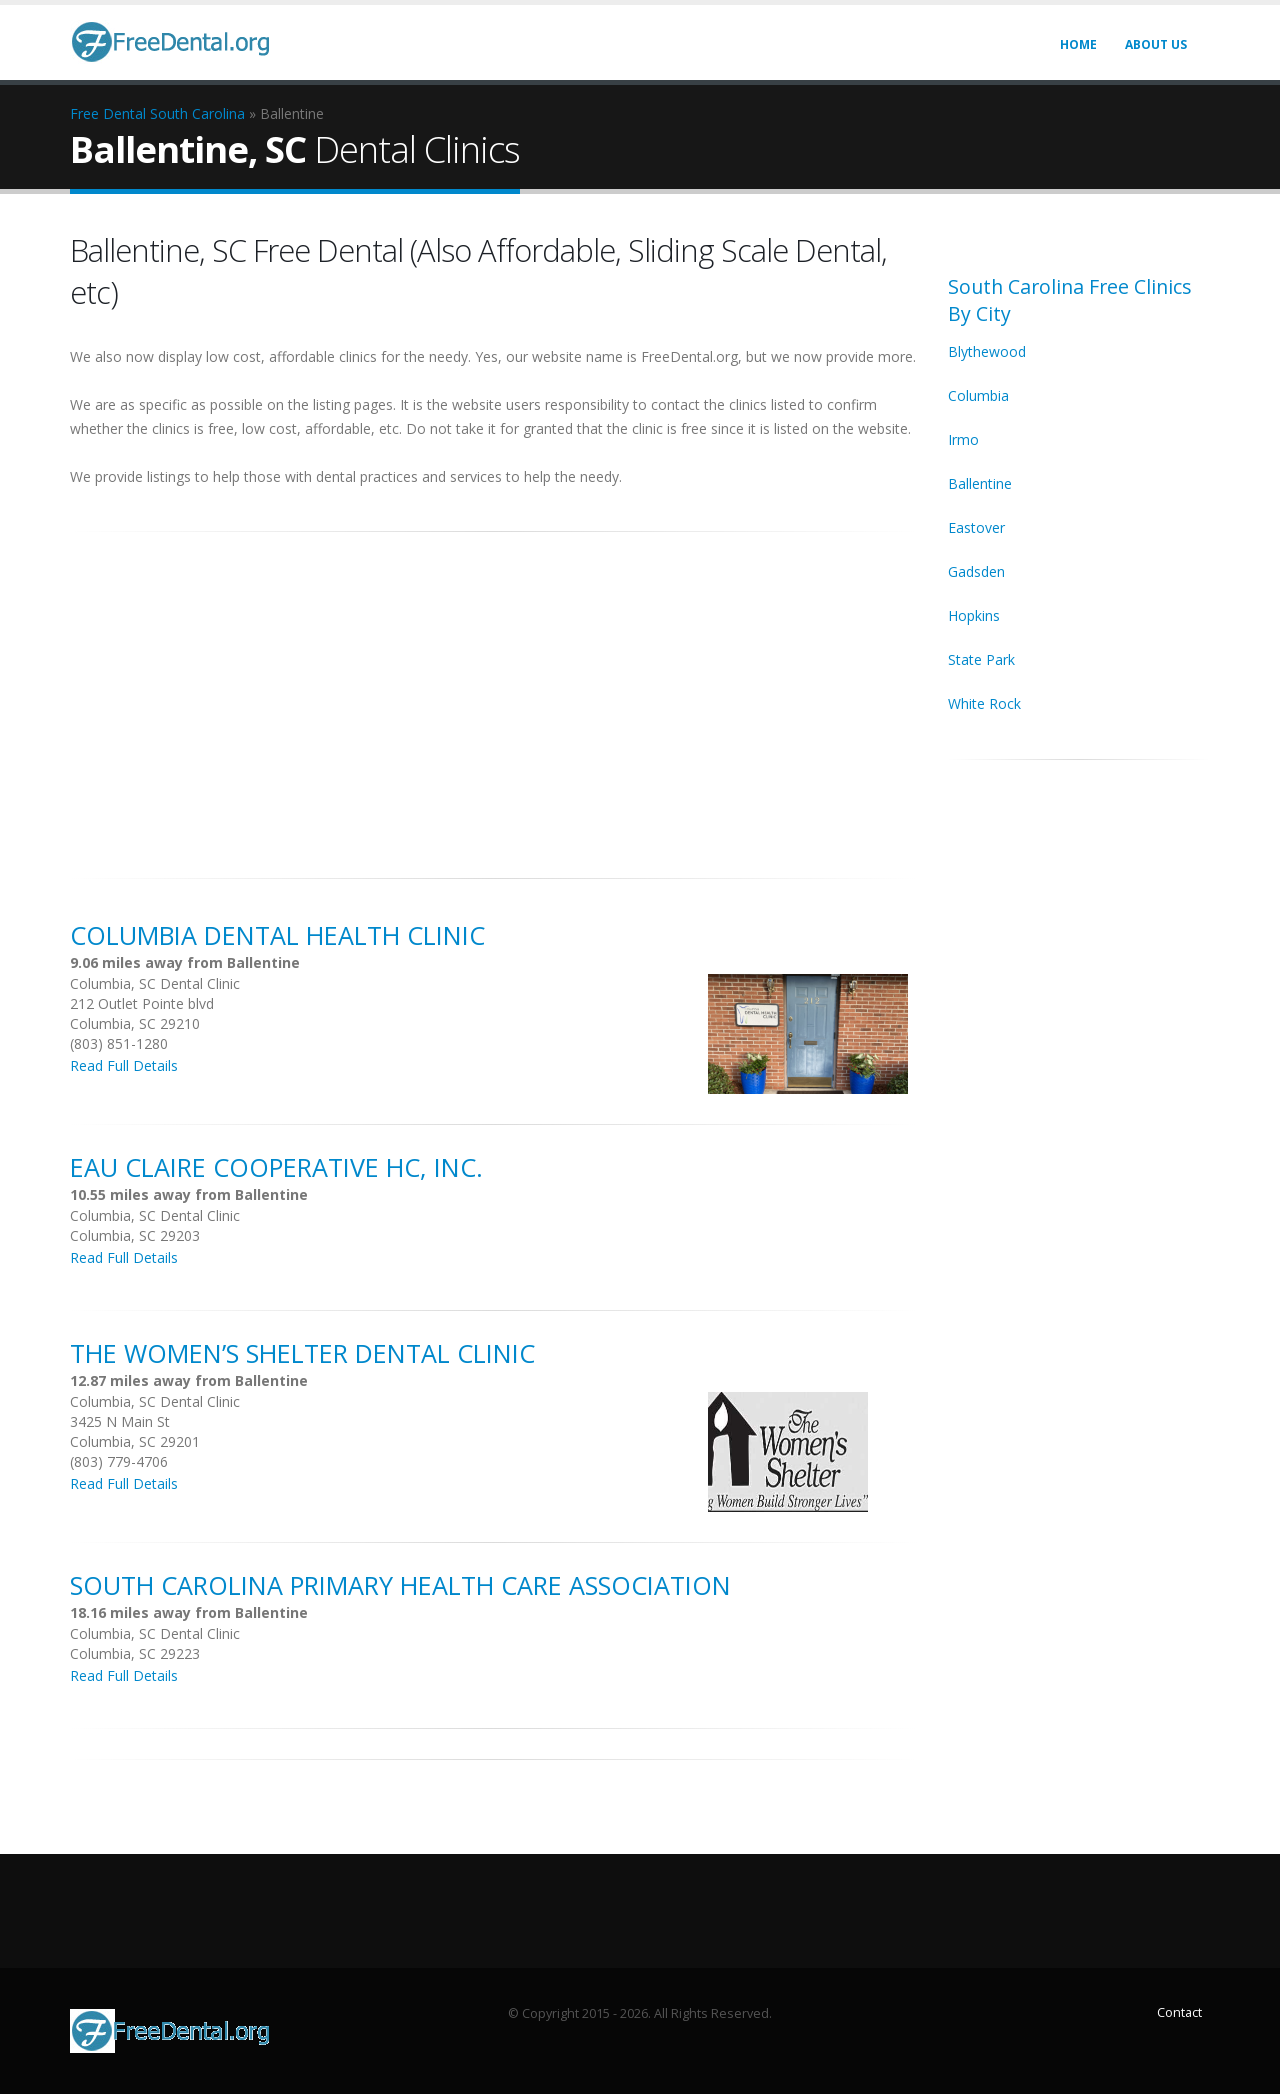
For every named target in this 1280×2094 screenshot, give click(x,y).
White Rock (984, 703)
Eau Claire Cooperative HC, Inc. (276, 1167)
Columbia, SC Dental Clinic (155, 983)
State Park (981, 659)
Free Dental (108, 113)
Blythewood (987, 351)
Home (1078, 44)
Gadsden (976, 571)
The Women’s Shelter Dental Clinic (302, 1353)
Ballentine (980, 483)
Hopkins (974, 615)
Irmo (963, 439)
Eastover (976, 527)
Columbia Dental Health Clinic (277, 935)
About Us (1156, 44)
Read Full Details (124, 1065)
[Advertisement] (494, 694)
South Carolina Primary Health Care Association (400, 1585)
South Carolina (197, 113)
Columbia (978, 395)
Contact (1179, 2012)
